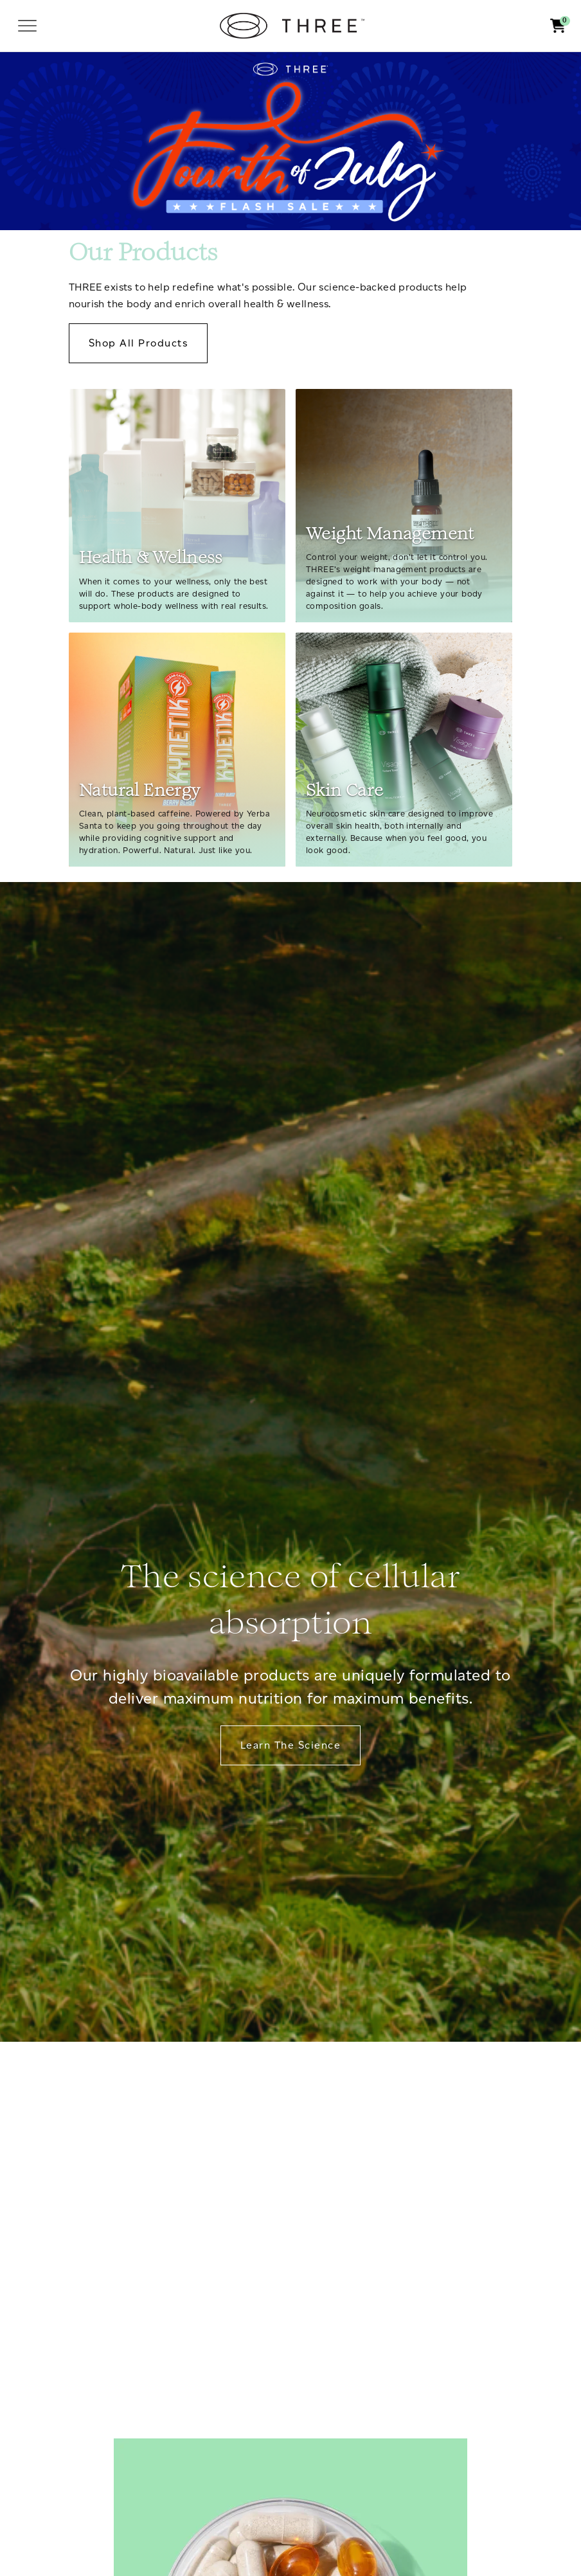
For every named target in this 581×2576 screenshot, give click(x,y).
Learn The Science (290, 1745)
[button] (558, 26)
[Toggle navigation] (27, 26)
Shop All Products (138, 343)
